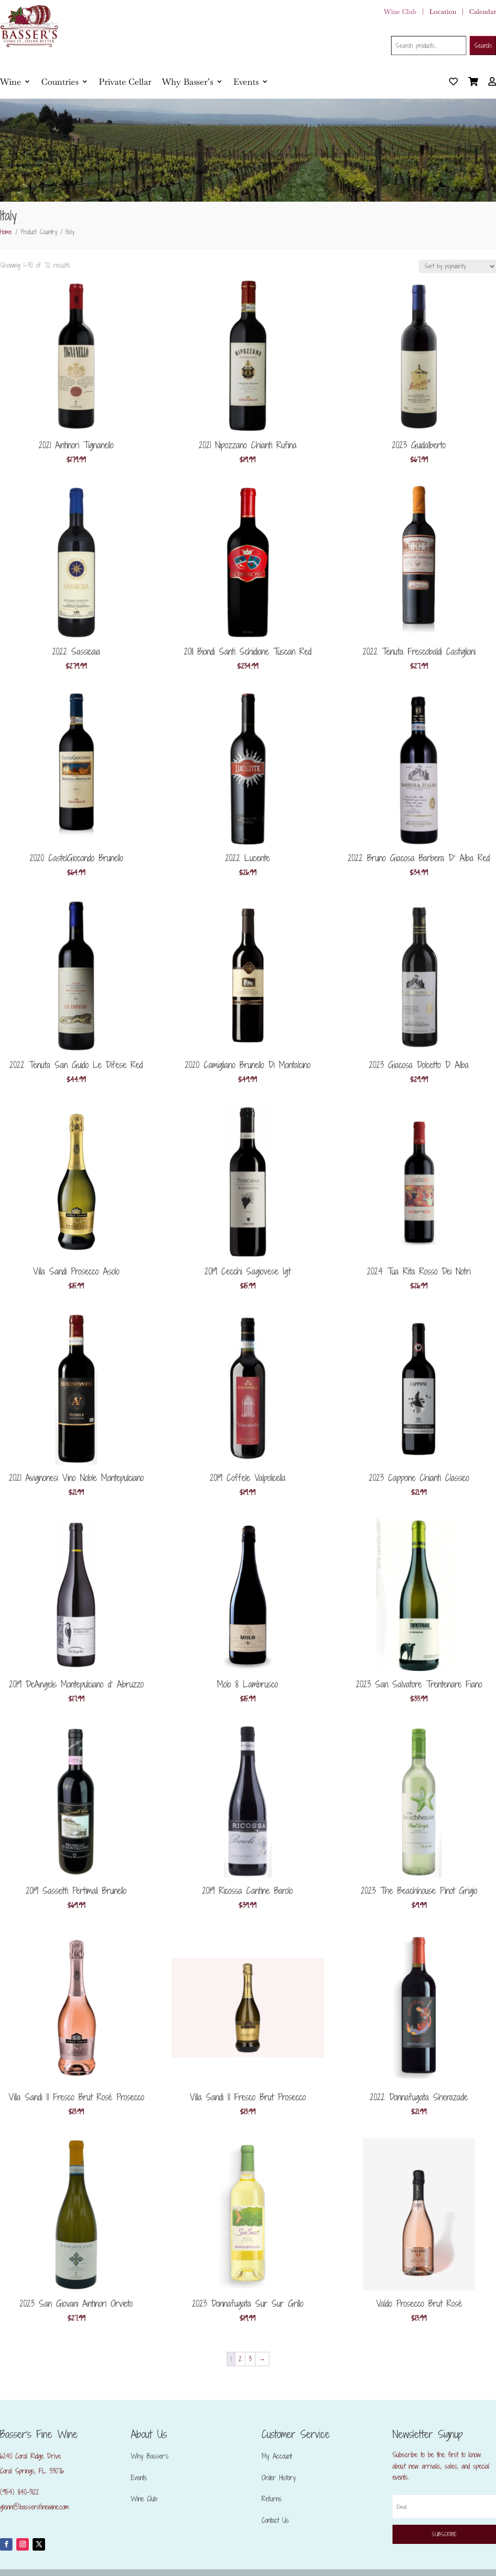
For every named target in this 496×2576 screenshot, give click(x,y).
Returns (272, 2499)
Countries (60, 81)
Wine (10, 81)
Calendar (482, 11)
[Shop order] (457, 266)
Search (482, 45)
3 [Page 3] (250, 2359)
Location (442, 11)
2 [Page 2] (240, 2359)
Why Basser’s (187, 81)
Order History (279, 2478)
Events (246, 81)
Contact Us (275, 2520)
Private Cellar (125, 81)
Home (6, 232)
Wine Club (400, 11)
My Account (277, 2456)
